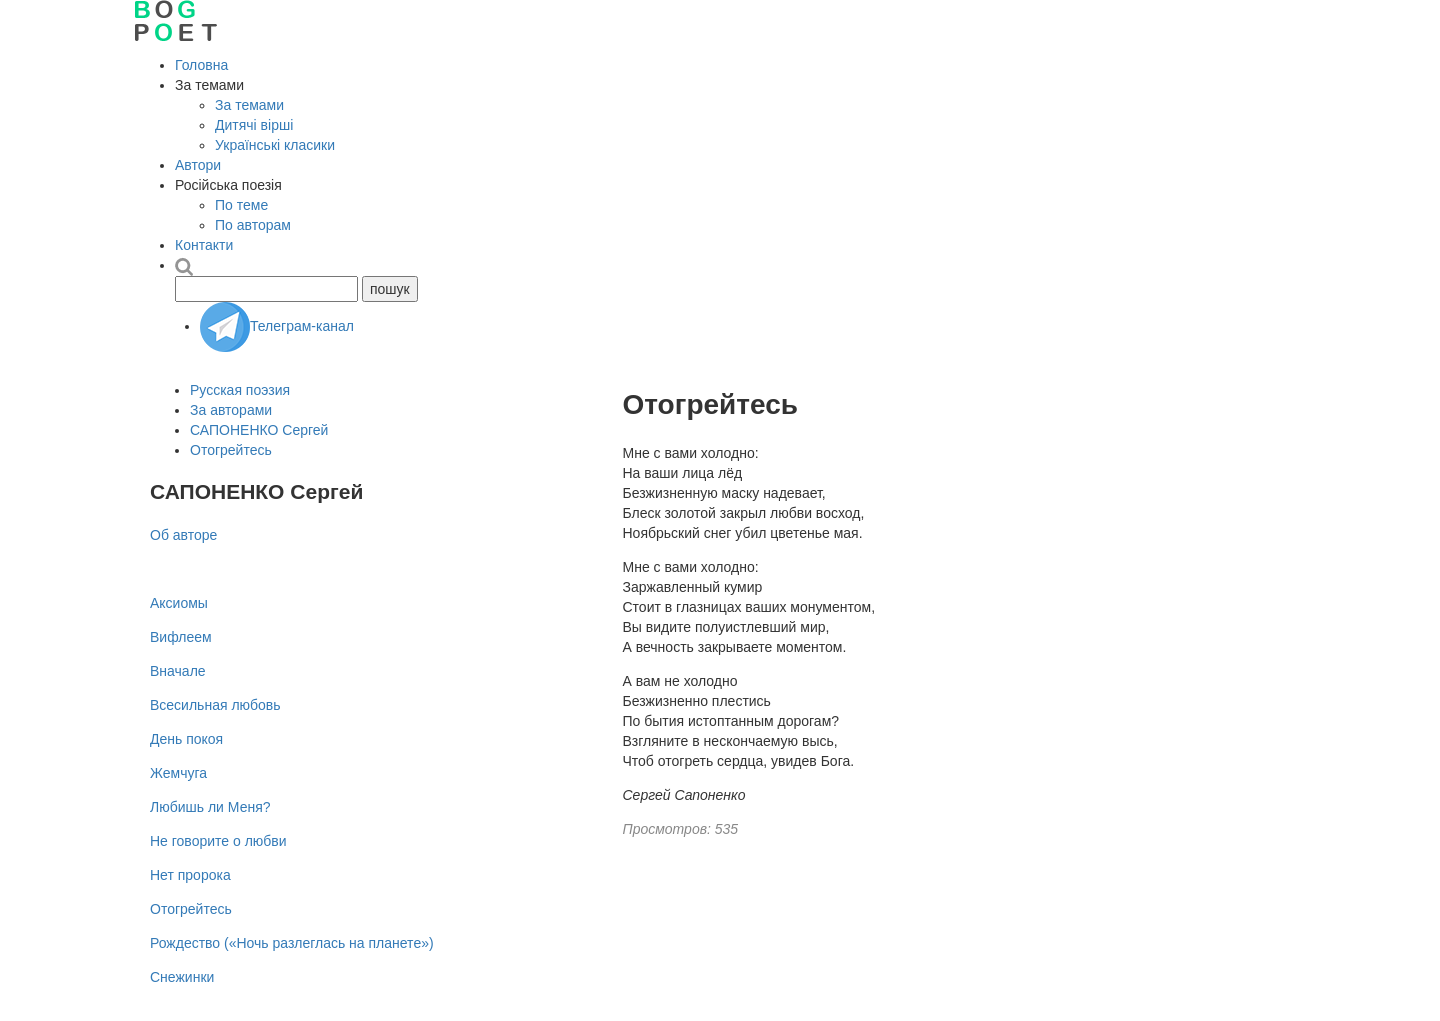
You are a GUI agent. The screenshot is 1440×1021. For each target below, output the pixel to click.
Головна (201, 65)
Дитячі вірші (254, 125)
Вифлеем (181, 637)
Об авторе (183, 535)
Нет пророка (190, 875)
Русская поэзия (240, 390)
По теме (241, 205)
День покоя (186, 739)
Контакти (204, 245)
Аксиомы (179, 603)
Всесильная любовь (215, 705)
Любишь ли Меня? (210, 807)
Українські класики (275, 145)
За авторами (231, 410)
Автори (198, 165)
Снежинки (182, 977)
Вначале (178, 671)
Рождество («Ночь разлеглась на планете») (292, 943)
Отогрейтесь (231, 450)
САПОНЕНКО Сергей (259, 430)
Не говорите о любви (218, 841)
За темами (249, 105)
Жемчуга (178, 773)
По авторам (253, 225)
